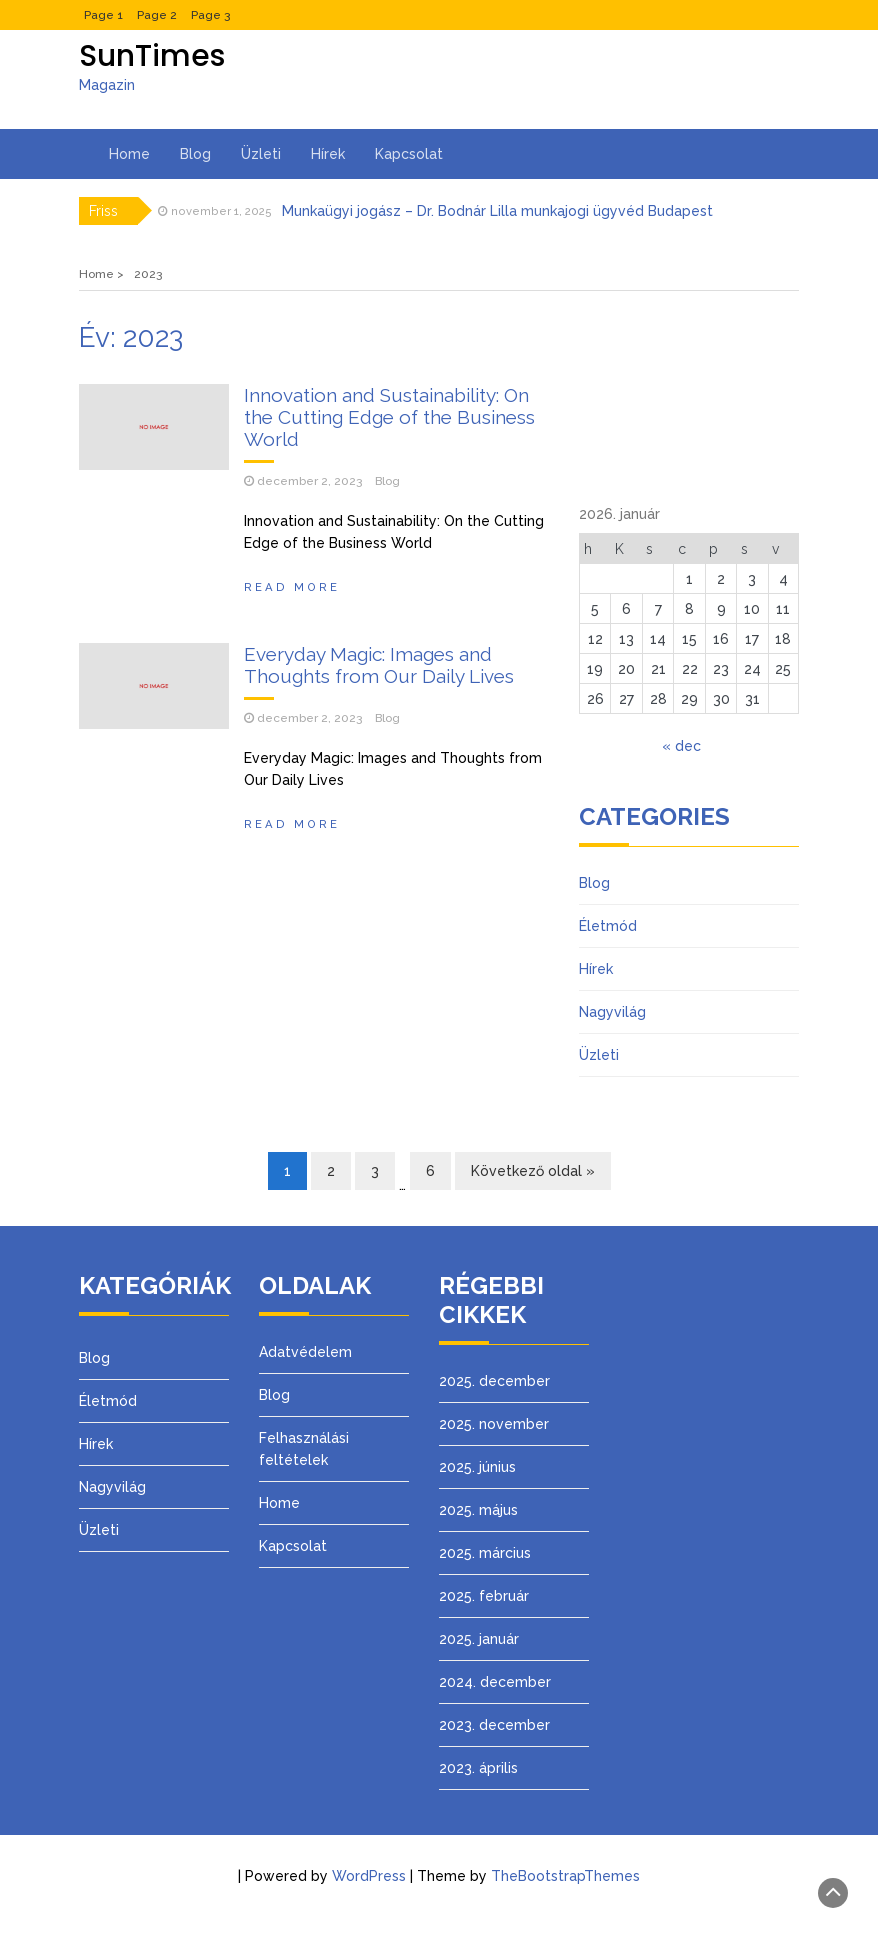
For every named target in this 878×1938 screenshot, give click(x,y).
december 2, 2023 (309, 481)
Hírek (328, 154)
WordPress (369, 1876)
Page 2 (157, 15)
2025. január (479, 1639)
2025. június (477, 1467)
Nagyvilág (612, 1012)
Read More (292, 587)
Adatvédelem (305, 1352)
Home (129, 154)
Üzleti (261, 154)
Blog (195, 154)
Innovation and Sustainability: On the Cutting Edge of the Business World (389, 417)
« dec (681, 746)
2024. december (495, 1682)
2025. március (485, 1553)
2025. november (494, 1424)
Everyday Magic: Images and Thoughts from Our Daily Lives (379, 665)
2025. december (494, 1381)
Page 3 (210, 15)
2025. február (484, 1596)
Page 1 (103, 15)
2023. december (494, 1725)
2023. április (478, 1768)
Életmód (608, 926)
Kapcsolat (409, 154)
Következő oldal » (533, 1171)
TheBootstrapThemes (565, 1876)
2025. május (478, 1510)
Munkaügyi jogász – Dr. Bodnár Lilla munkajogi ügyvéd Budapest (497, 211)
